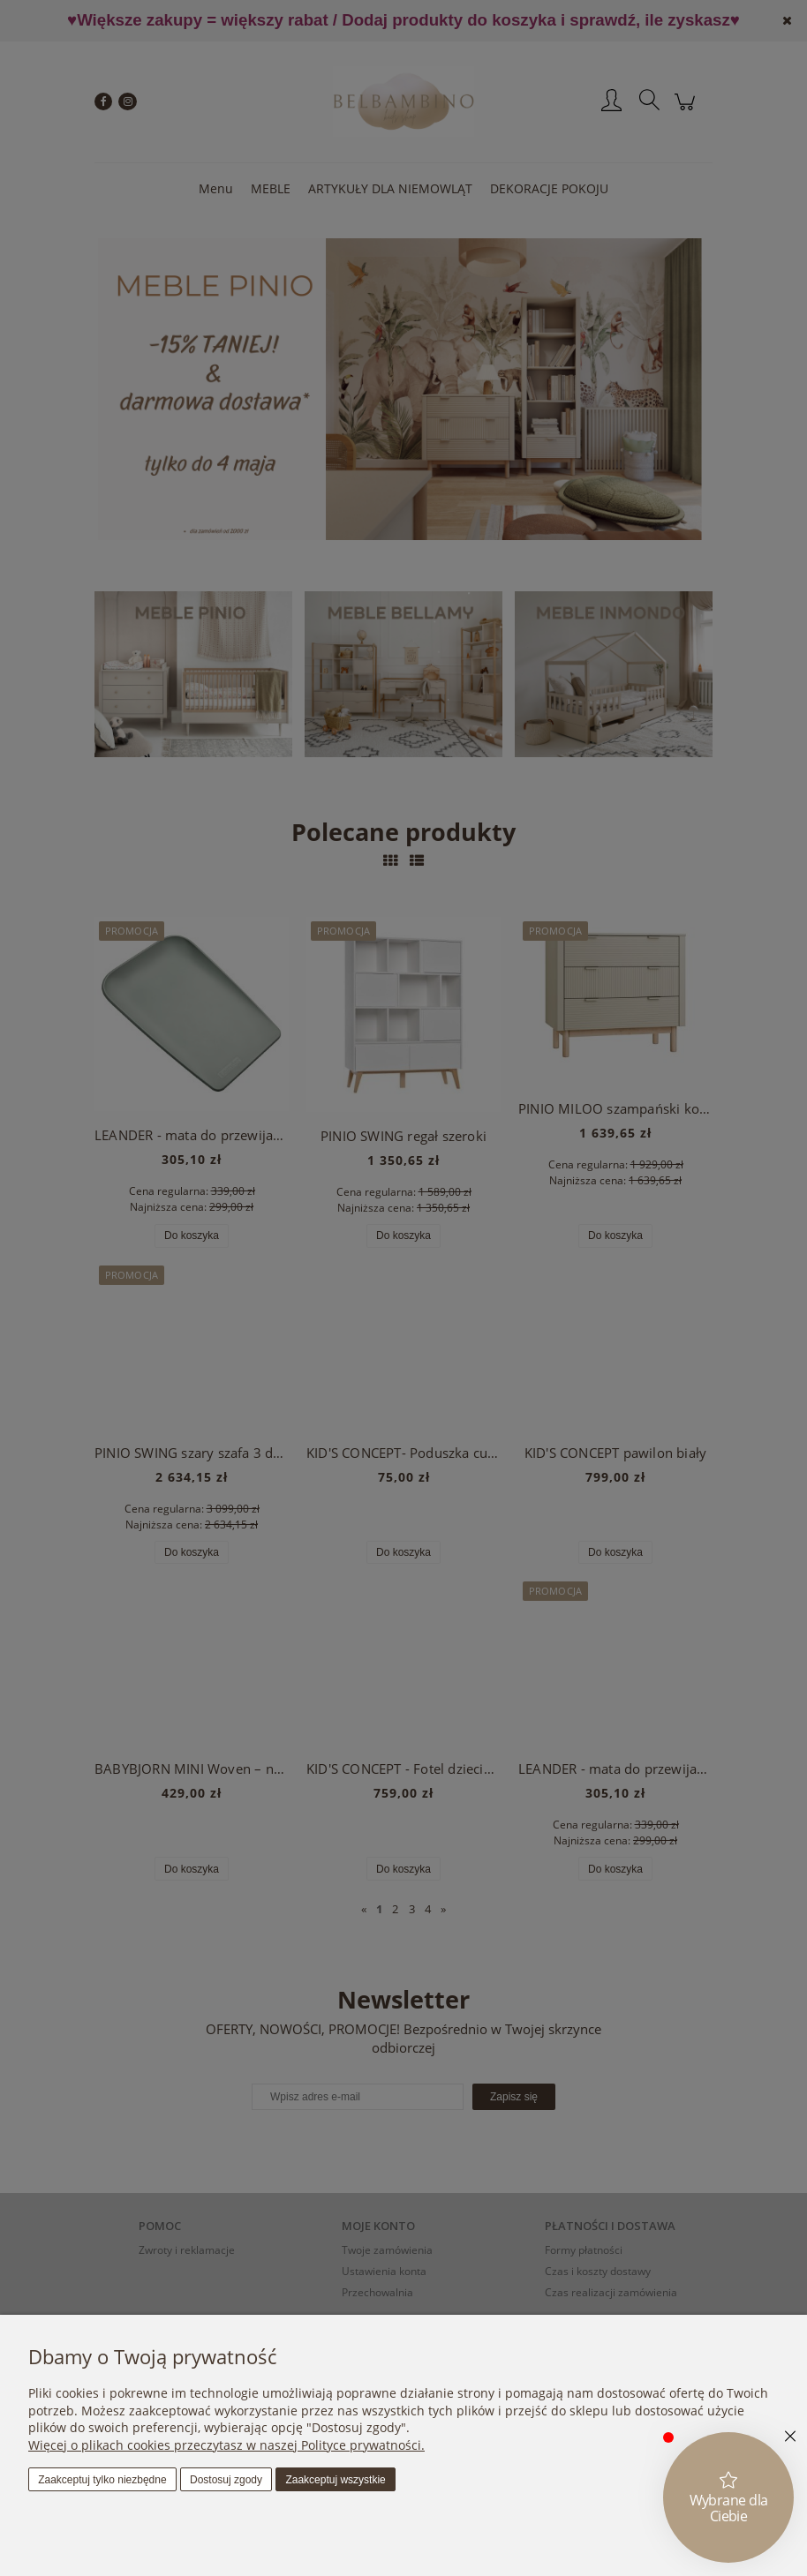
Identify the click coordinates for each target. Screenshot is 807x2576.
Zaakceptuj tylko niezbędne (102, 2480)
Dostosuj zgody (226, 2480)
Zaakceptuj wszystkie (335, 2480)
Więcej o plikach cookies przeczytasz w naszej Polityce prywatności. (226, 2445)
